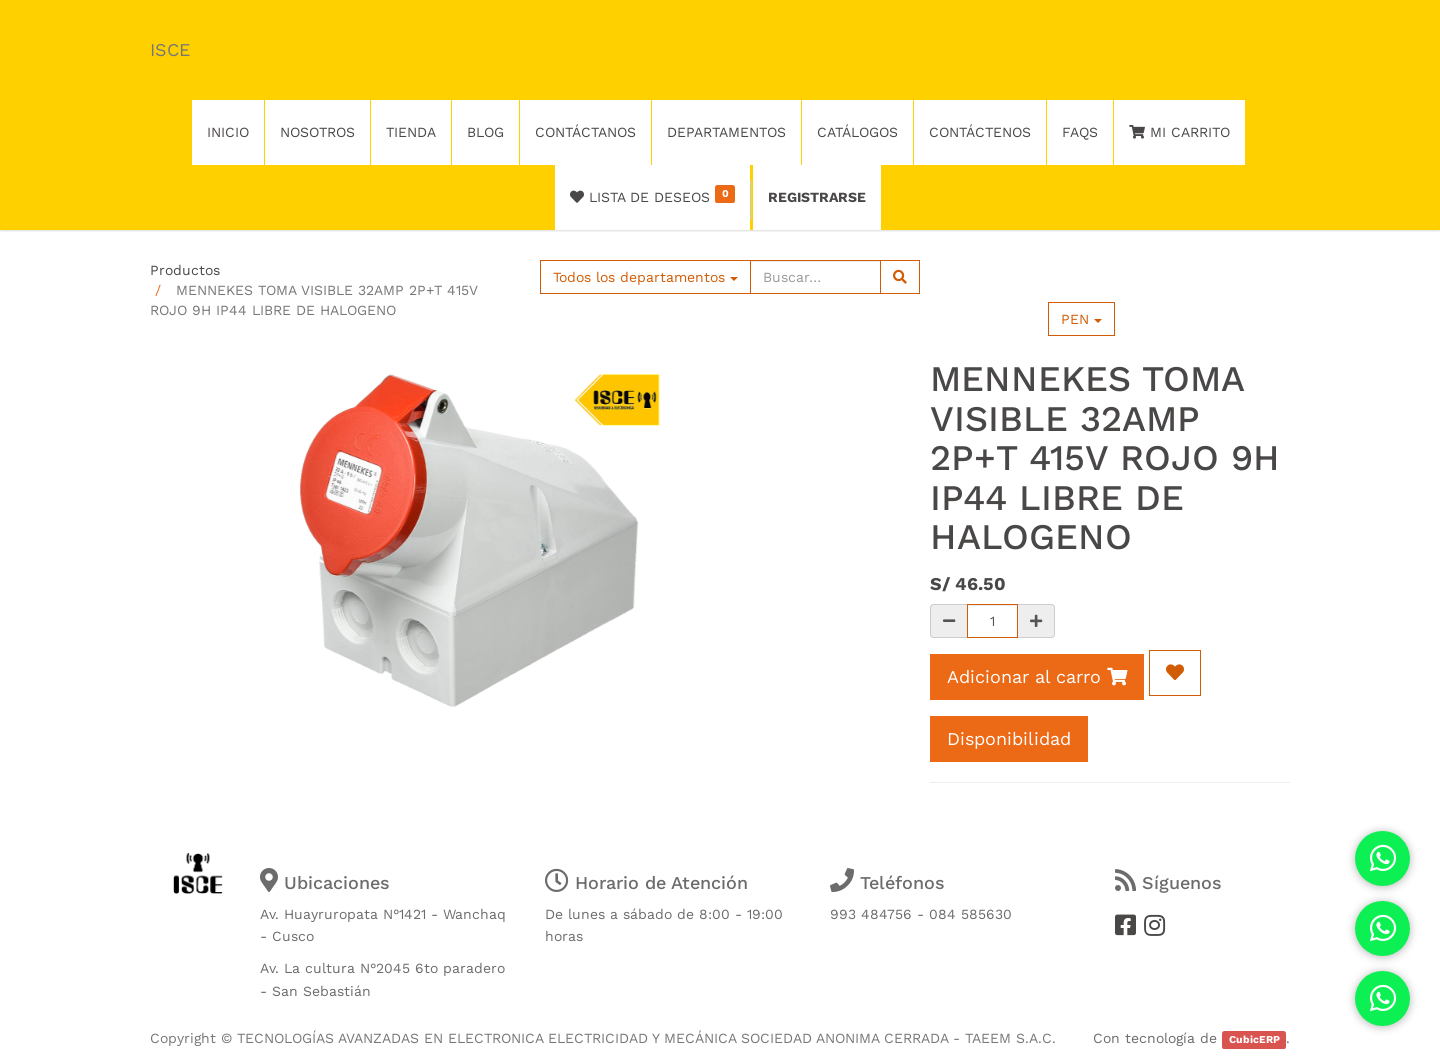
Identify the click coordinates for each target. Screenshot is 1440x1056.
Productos (185, 270)
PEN (1081, 319)
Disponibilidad (1009, 738)
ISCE (170, 49)
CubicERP (1254, 1039)
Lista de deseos (652, 195)
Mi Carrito (1179, 132)
